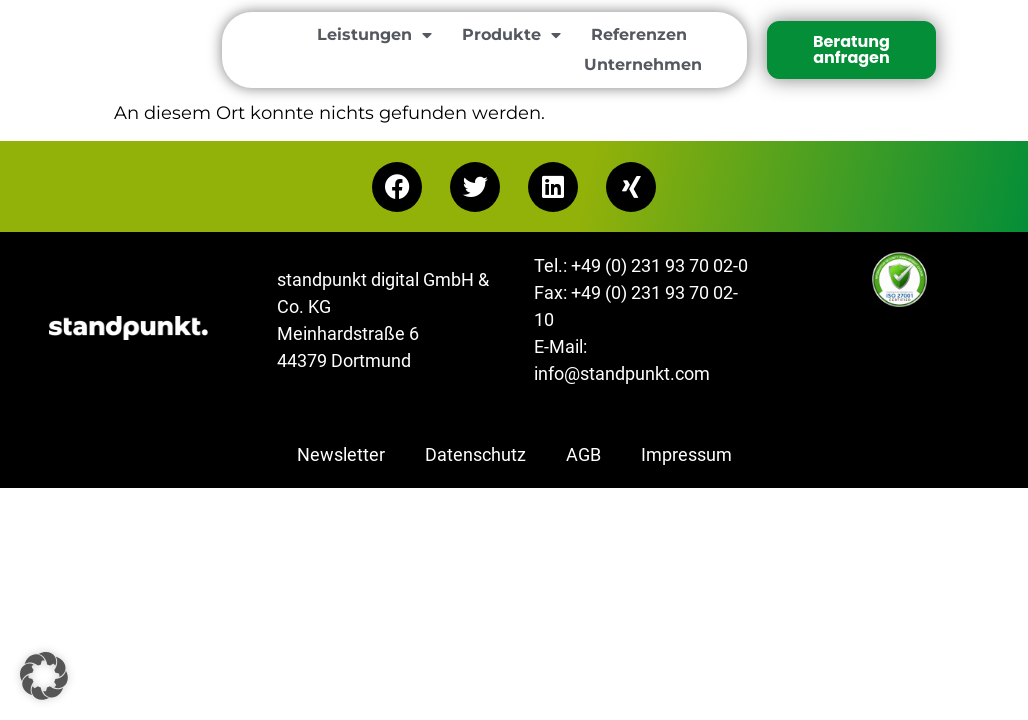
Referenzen (639, 34)
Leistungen (374, 35)
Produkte (511, 35)
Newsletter (341, 454)
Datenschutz (475, 454)
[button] (44, 676)
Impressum (686, 454)
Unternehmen (643, 64)
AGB (583, 454)
